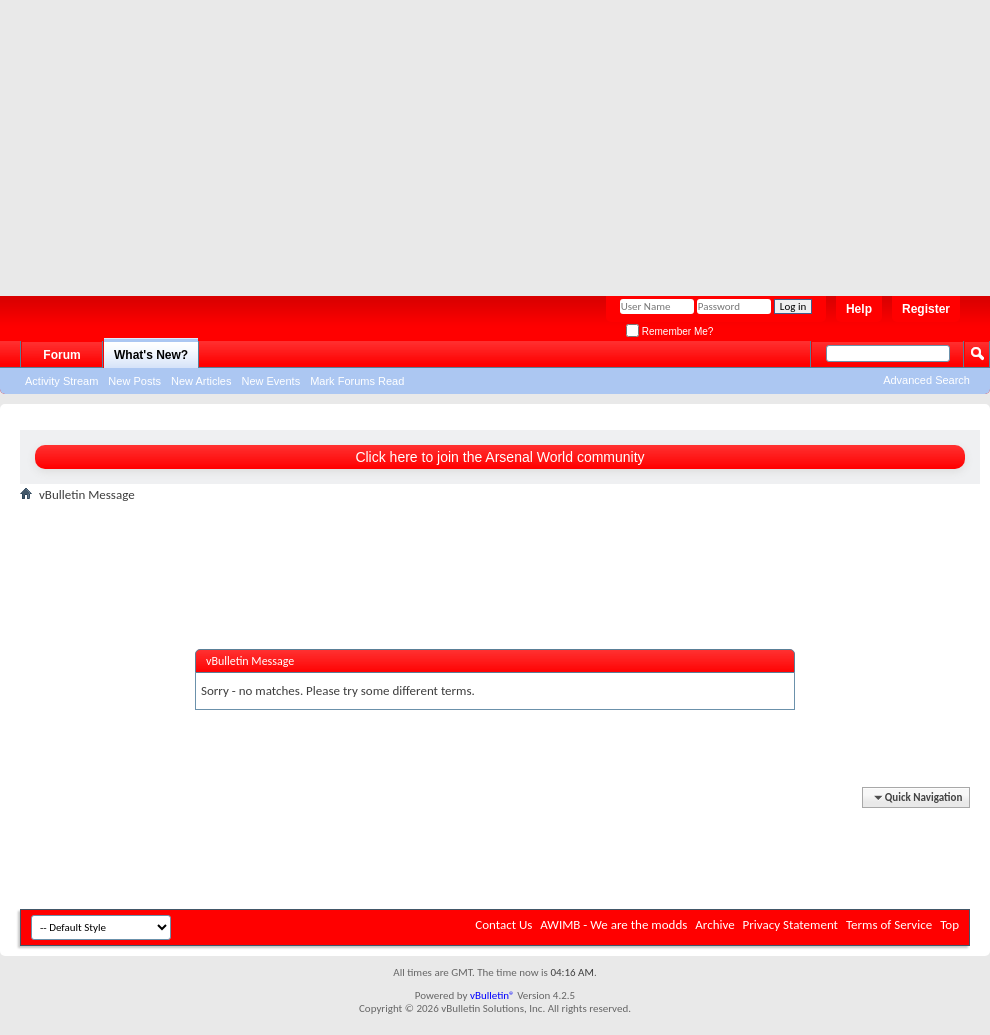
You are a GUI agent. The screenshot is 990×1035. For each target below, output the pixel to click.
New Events (270, 381)
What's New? (151, 355)
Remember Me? (669, 331)
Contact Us (503, 924)
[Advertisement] (479, 140)
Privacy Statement (790, 924)
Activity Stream (61, 381)
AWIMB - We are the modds (613, 924)
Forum (61, 355)
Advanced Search (926, 380)
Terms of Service (889, 924)
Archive (714, 924)
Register (926, 309)
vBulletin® (492, 995)
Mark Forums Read (357, 381)
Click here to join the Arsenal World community (499, 457)
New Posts (134, 381)
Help (859, 309)
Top (949, 924)
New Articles (201, 381)
